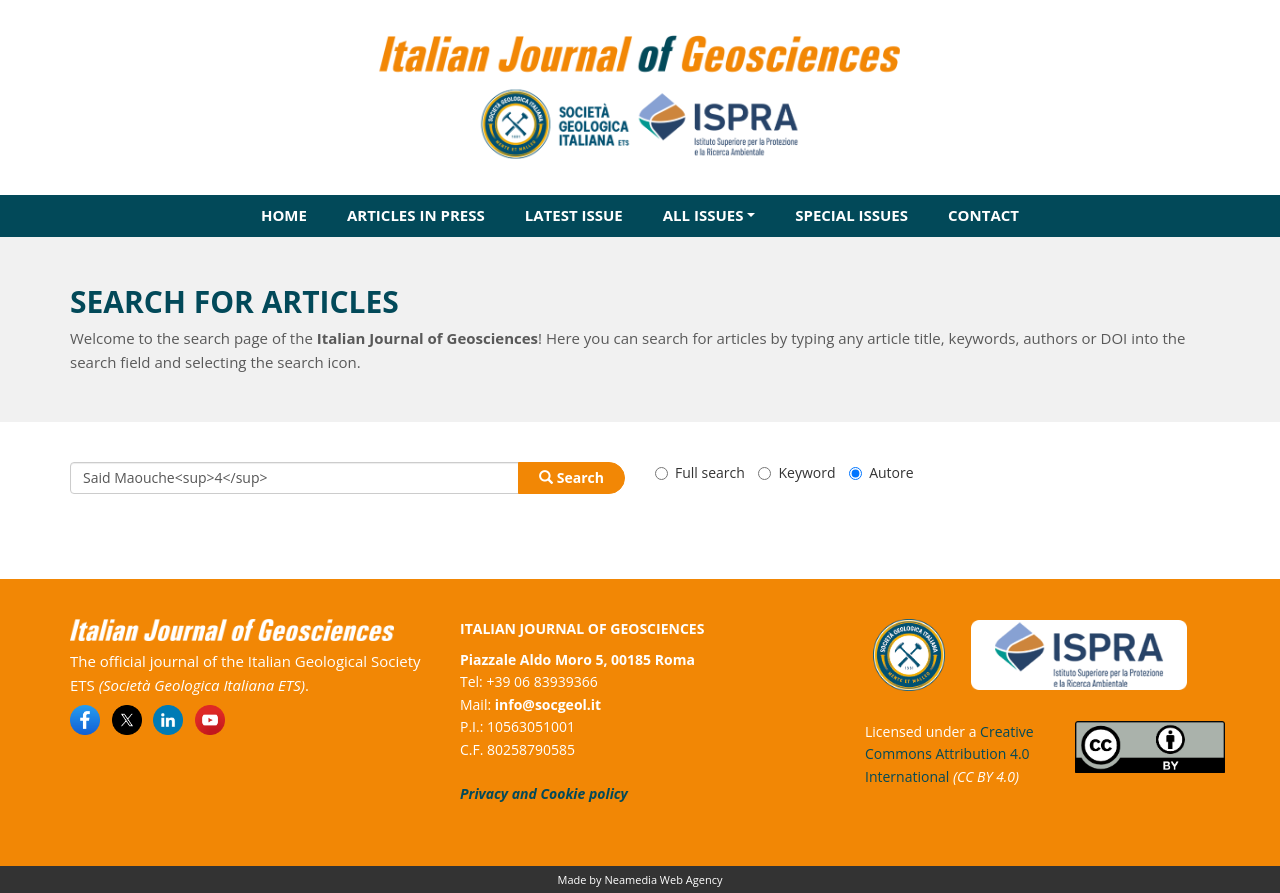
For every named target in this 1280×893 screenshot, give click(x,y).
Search (571, 477)
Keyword (796, 472)
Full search (700, 472)
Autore (881, 472)
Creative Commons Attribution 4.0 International (949, 754)
